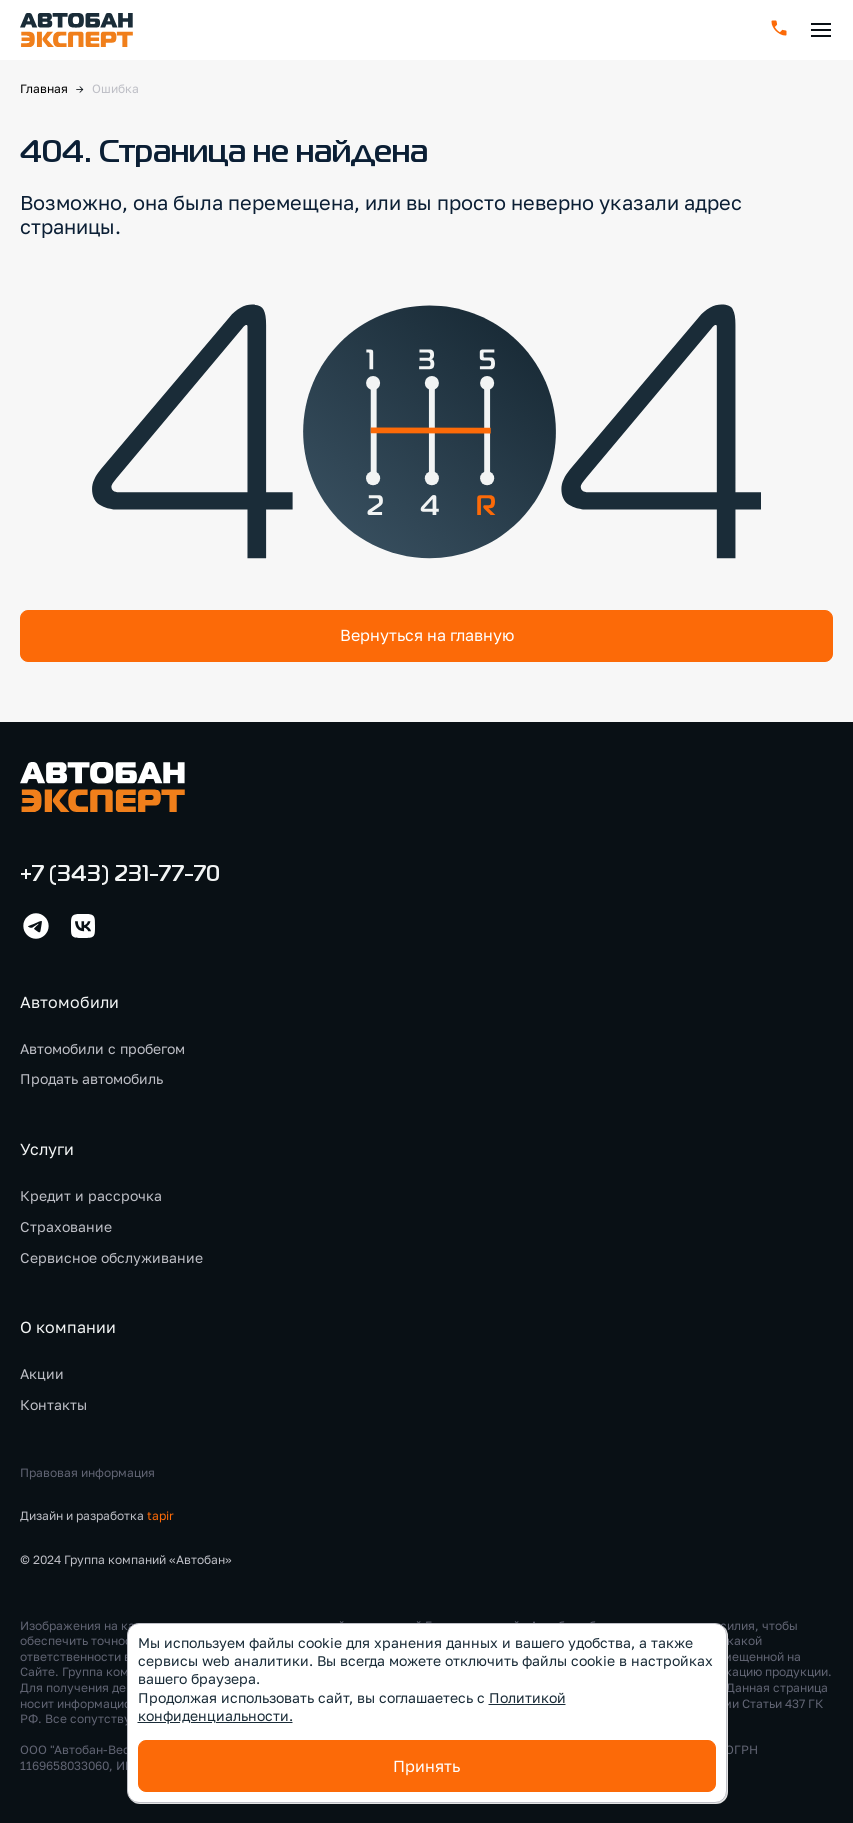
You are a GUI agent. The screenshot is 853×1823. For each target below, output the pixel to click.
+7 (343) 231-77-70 (120, 875)
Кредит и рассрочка (91, 1195)
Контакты (53, 1404)
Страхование (66, 1226)
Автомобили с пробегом (102, 1048)
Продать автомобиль (91, 1078)
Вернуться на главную (427, 635)
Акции (42, 1373)
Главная (44, 88)
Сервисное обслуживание (111, 1257)
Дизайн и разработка (97, 1515)
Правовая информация (87, 1472)
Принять (426, 1766)
